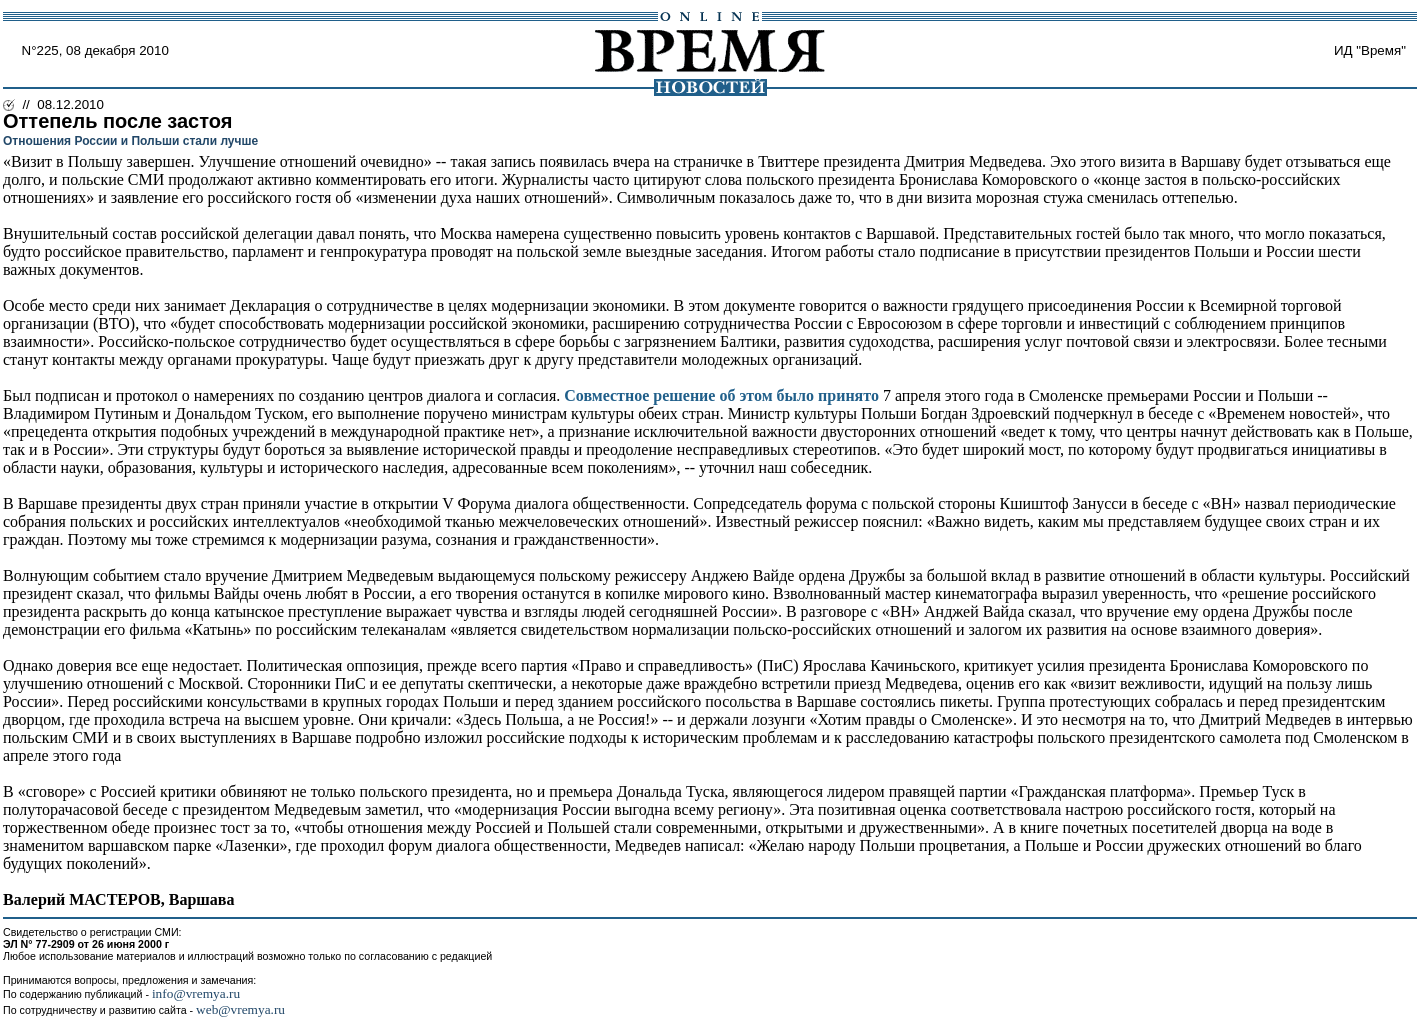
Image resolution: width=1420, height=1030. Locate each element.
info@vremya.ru (196, 993)
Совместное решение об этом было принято (721, 395)
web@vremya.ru (240, 1009)
